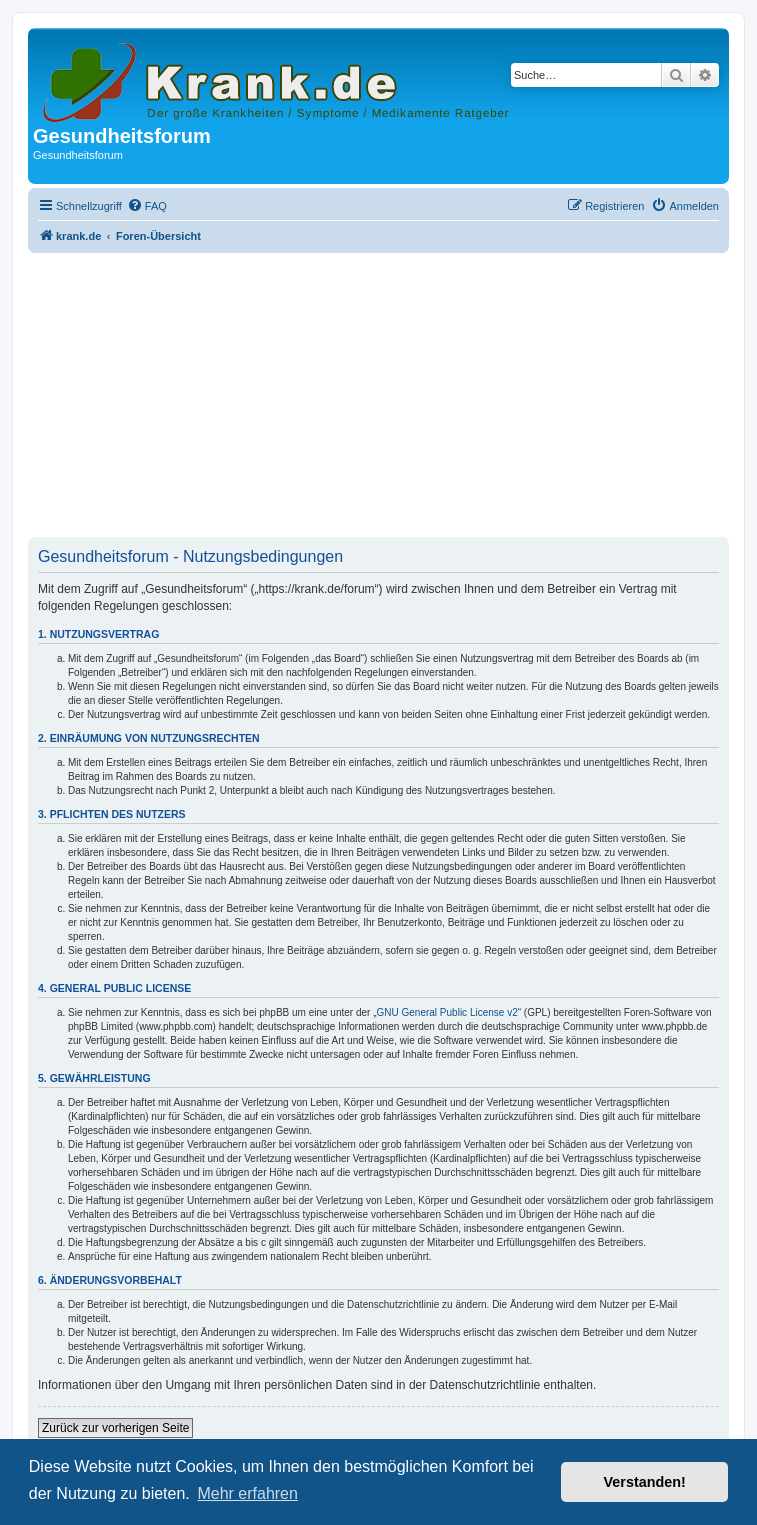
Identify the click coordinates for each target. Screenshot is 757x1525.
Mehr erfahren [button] (247, 1493)
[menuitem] (147, 206)
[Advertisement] (378, 397)
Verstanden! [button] (645, 1482)
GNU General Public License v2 (447, 1012)
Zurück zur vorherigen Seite (115, 1428)
